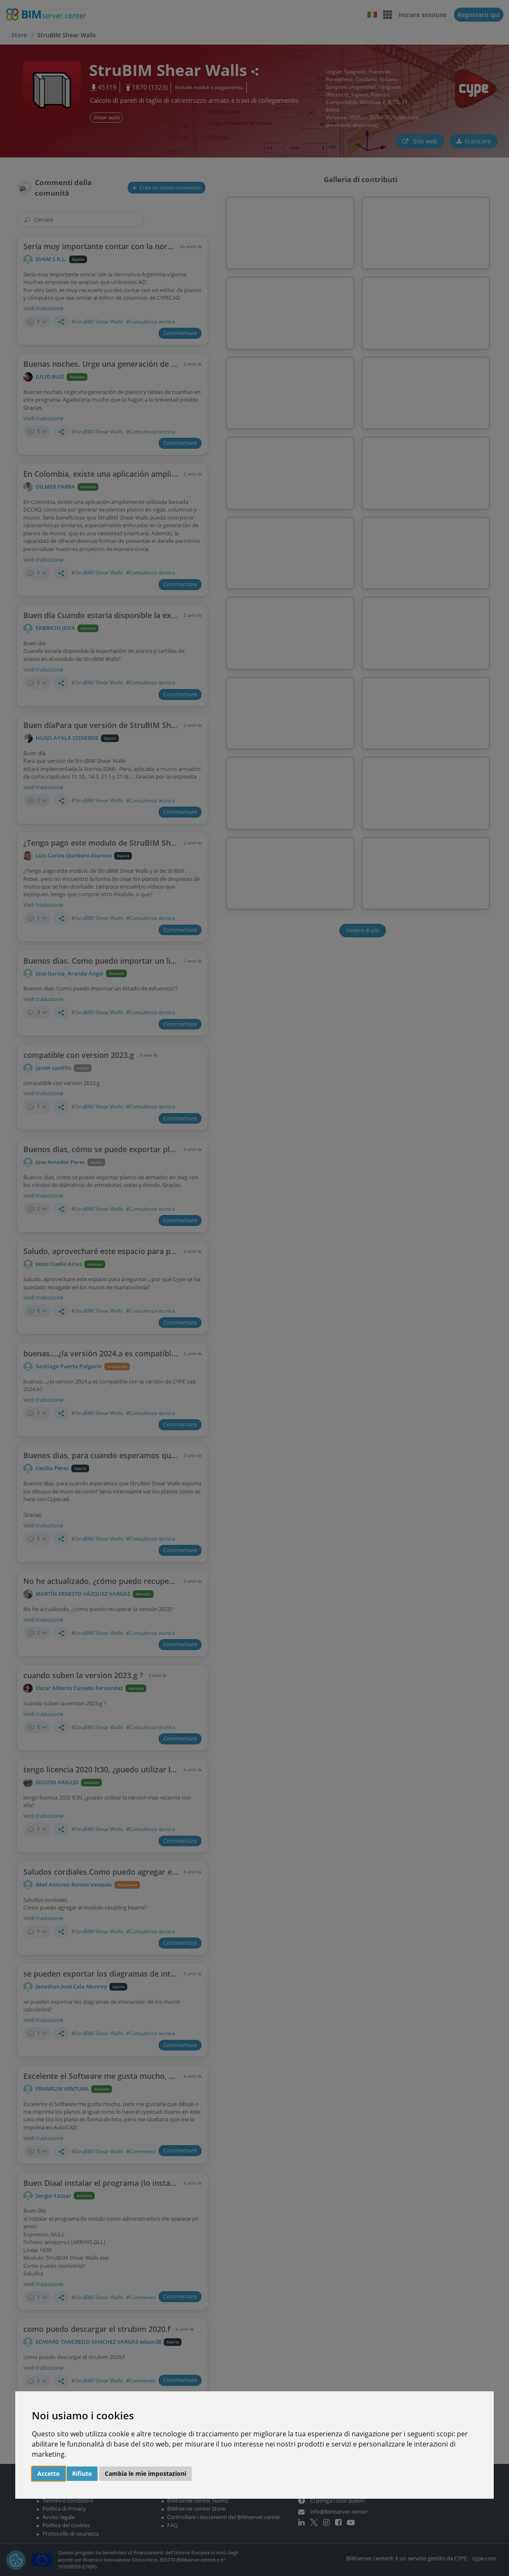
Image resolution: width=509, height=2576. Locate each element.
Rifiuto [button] (82, 2473)
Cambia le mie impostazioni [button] (145, 2473)
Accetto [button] (48, 2473)
